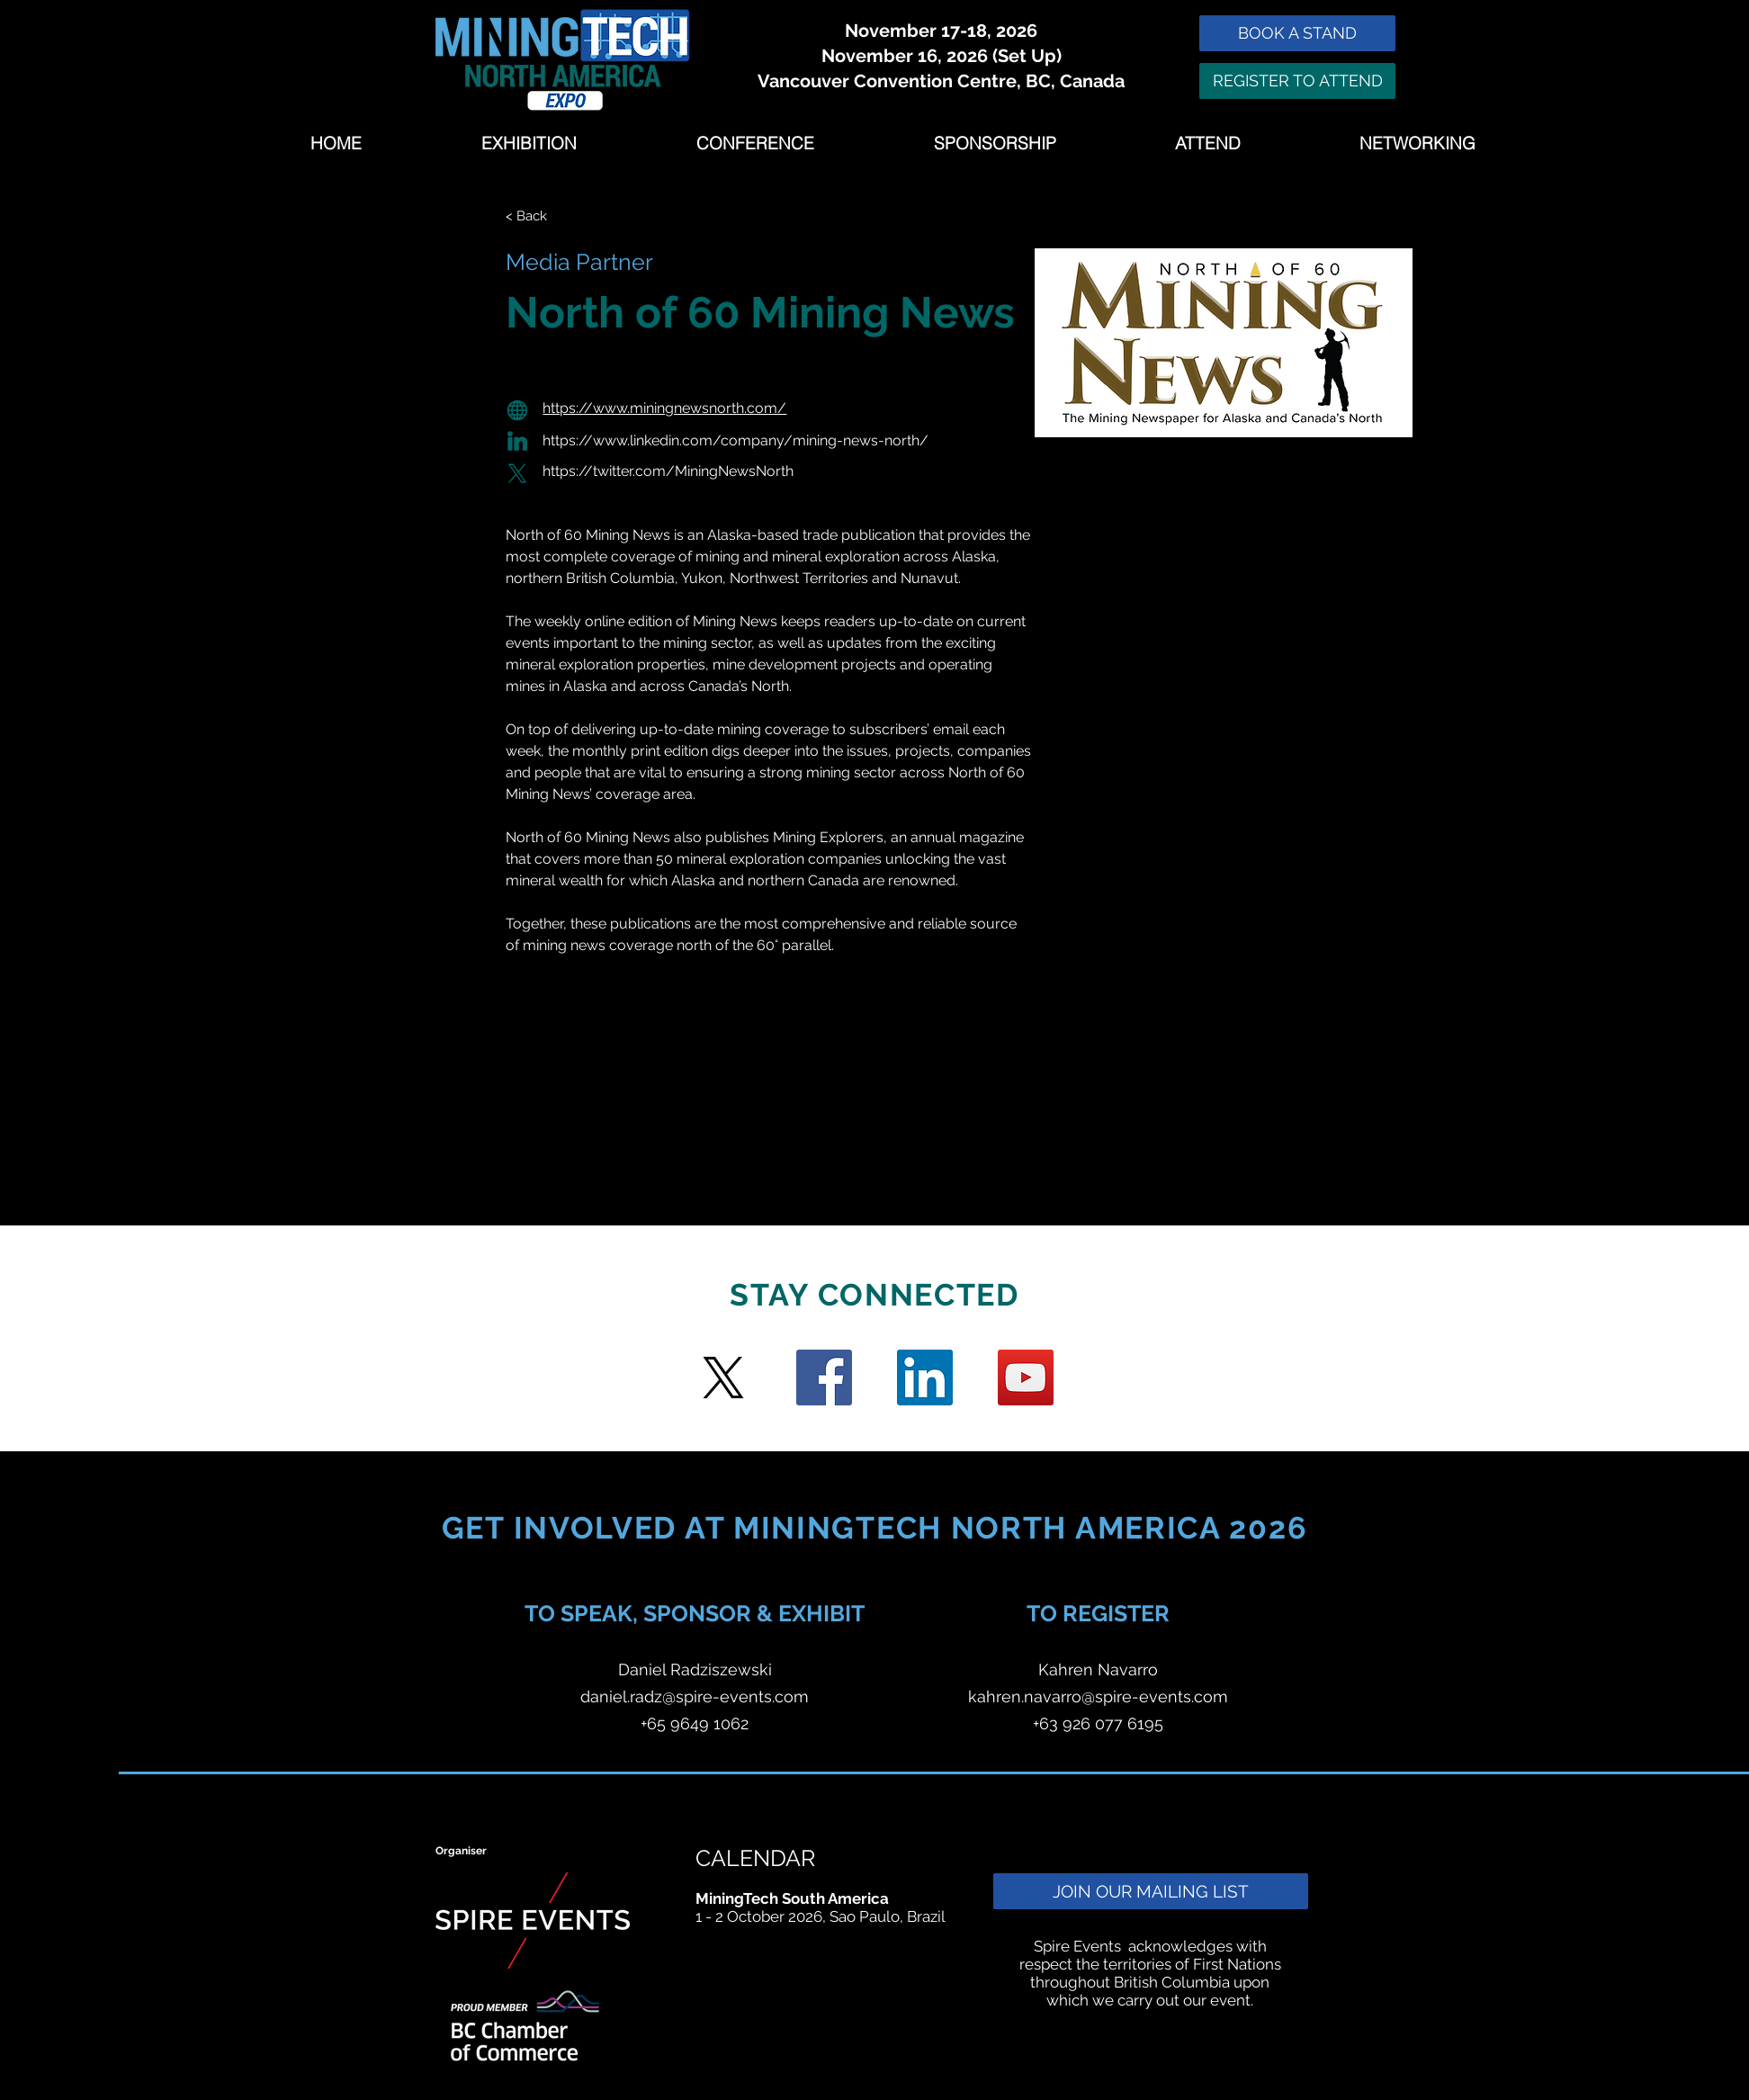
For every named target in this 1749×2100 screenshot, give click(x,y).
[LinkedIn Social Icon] (925, 1377)
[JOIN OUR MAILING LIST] (1150, 1891)
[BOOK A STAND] (1297, 33)
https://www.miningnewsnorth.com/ (664, 408)
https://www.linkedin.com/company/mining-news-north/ (735, 440)
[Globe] (517, 410)
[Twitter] (723, 1377)
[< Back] (541, 216)
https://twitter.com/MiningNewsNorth (668, 471)
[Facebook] (824, 1377)
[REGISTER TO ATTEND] (1297, 81)
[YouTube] (1026, 1377)
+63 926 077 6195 (1098, 1723)
